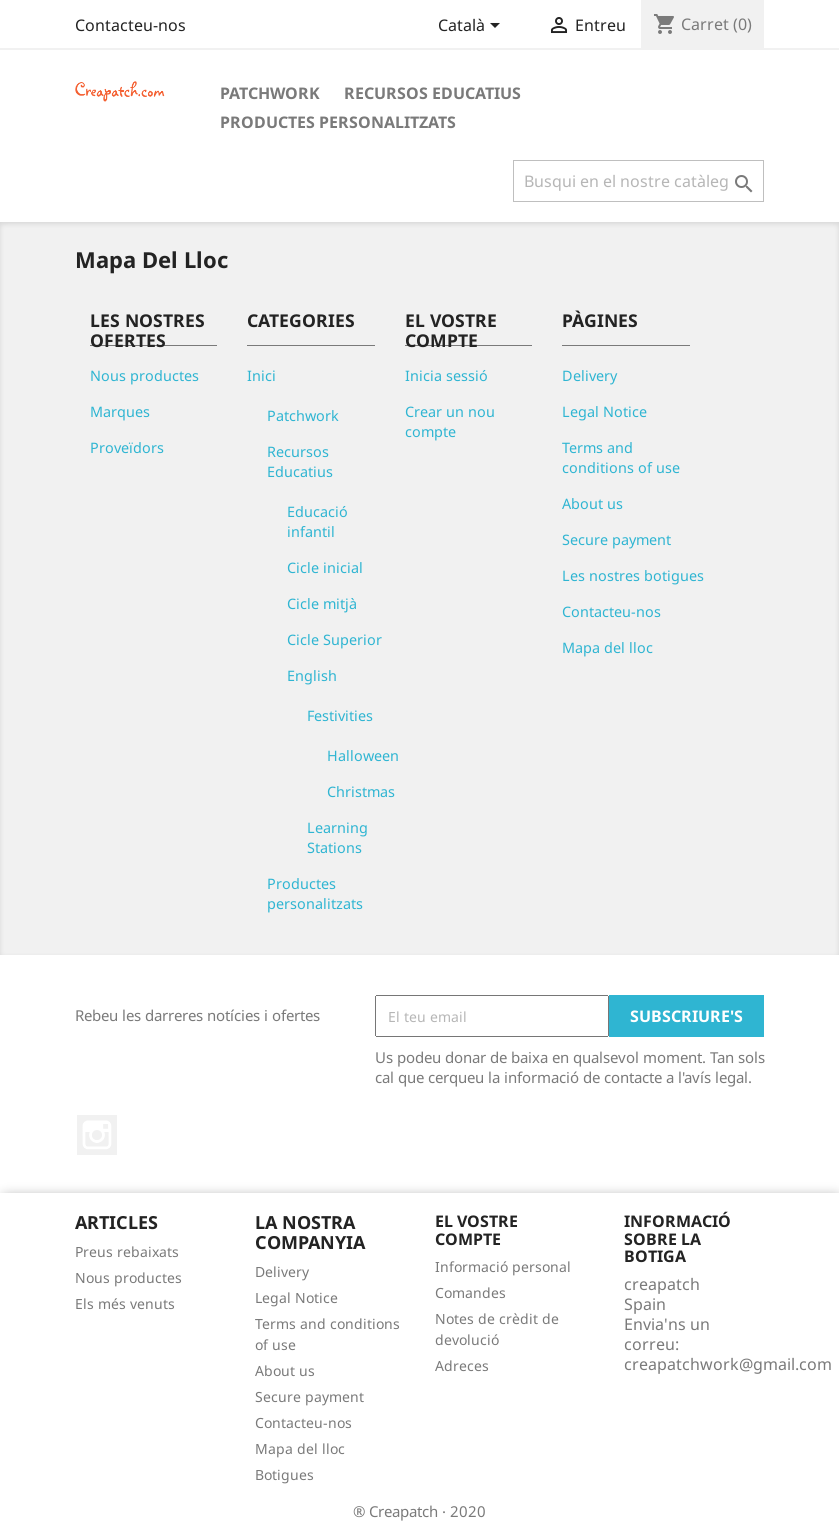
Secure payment (616, 539)
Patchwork (270, 93)
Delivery (589, 375)
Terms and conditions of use (621, 457)
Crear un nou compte (450, 421)
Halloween (363, 755)
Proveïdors (127, 447)
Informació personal (503, 1266)
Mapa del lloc (607, 647)
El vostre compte (476, 1230)
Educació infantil (317, 521)
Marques (120, 411)
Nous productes (144, 375)
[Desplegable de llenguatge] (472, 27)
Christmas (361, 791)
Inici (261, 375)
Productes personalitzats (338, 122)
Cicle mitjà (322, 603)
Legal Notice (604, 411)
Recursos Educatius (432, 93)
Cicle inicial (325, 567)
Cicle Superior (334, 639)
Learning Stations (337, 837)
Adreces (462, 1365)
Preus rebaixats (127, 1251)
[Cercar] (638, 181)
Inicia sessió (446, 375)
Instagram (97, 1135)
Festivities (340, 715)
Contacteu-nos (130, 25)
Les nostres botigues (633, 575)
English (312, 675)
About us (592, 503)
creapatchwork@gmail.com (728, 1364)
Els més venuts (125, 1303)
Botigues (284, 1474)
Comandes (470, 1292)
